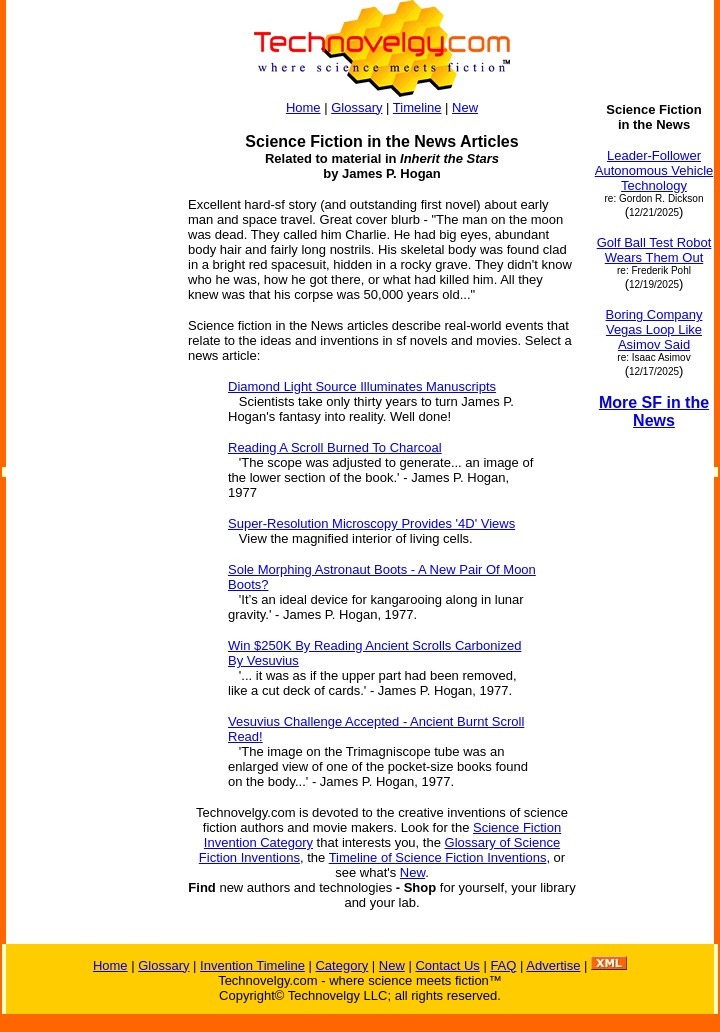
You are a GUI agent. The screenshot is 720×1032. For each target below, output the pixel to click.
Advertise (553, 965)
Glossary (356, 107)
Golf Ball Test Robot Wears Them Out (654, 250)
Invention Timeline (252, 965)
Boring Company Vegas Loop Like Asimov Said (654, 329)
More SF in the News (654, 411)
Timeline (417, 107)
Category (341, 965)
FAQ (503, 965)
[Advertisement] (88, 402)
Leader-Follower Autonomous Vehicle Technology (654, 170)
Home (303, 107)
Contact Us (447, 965)
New (465, 107)
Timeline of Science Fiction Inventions (438, 857)
